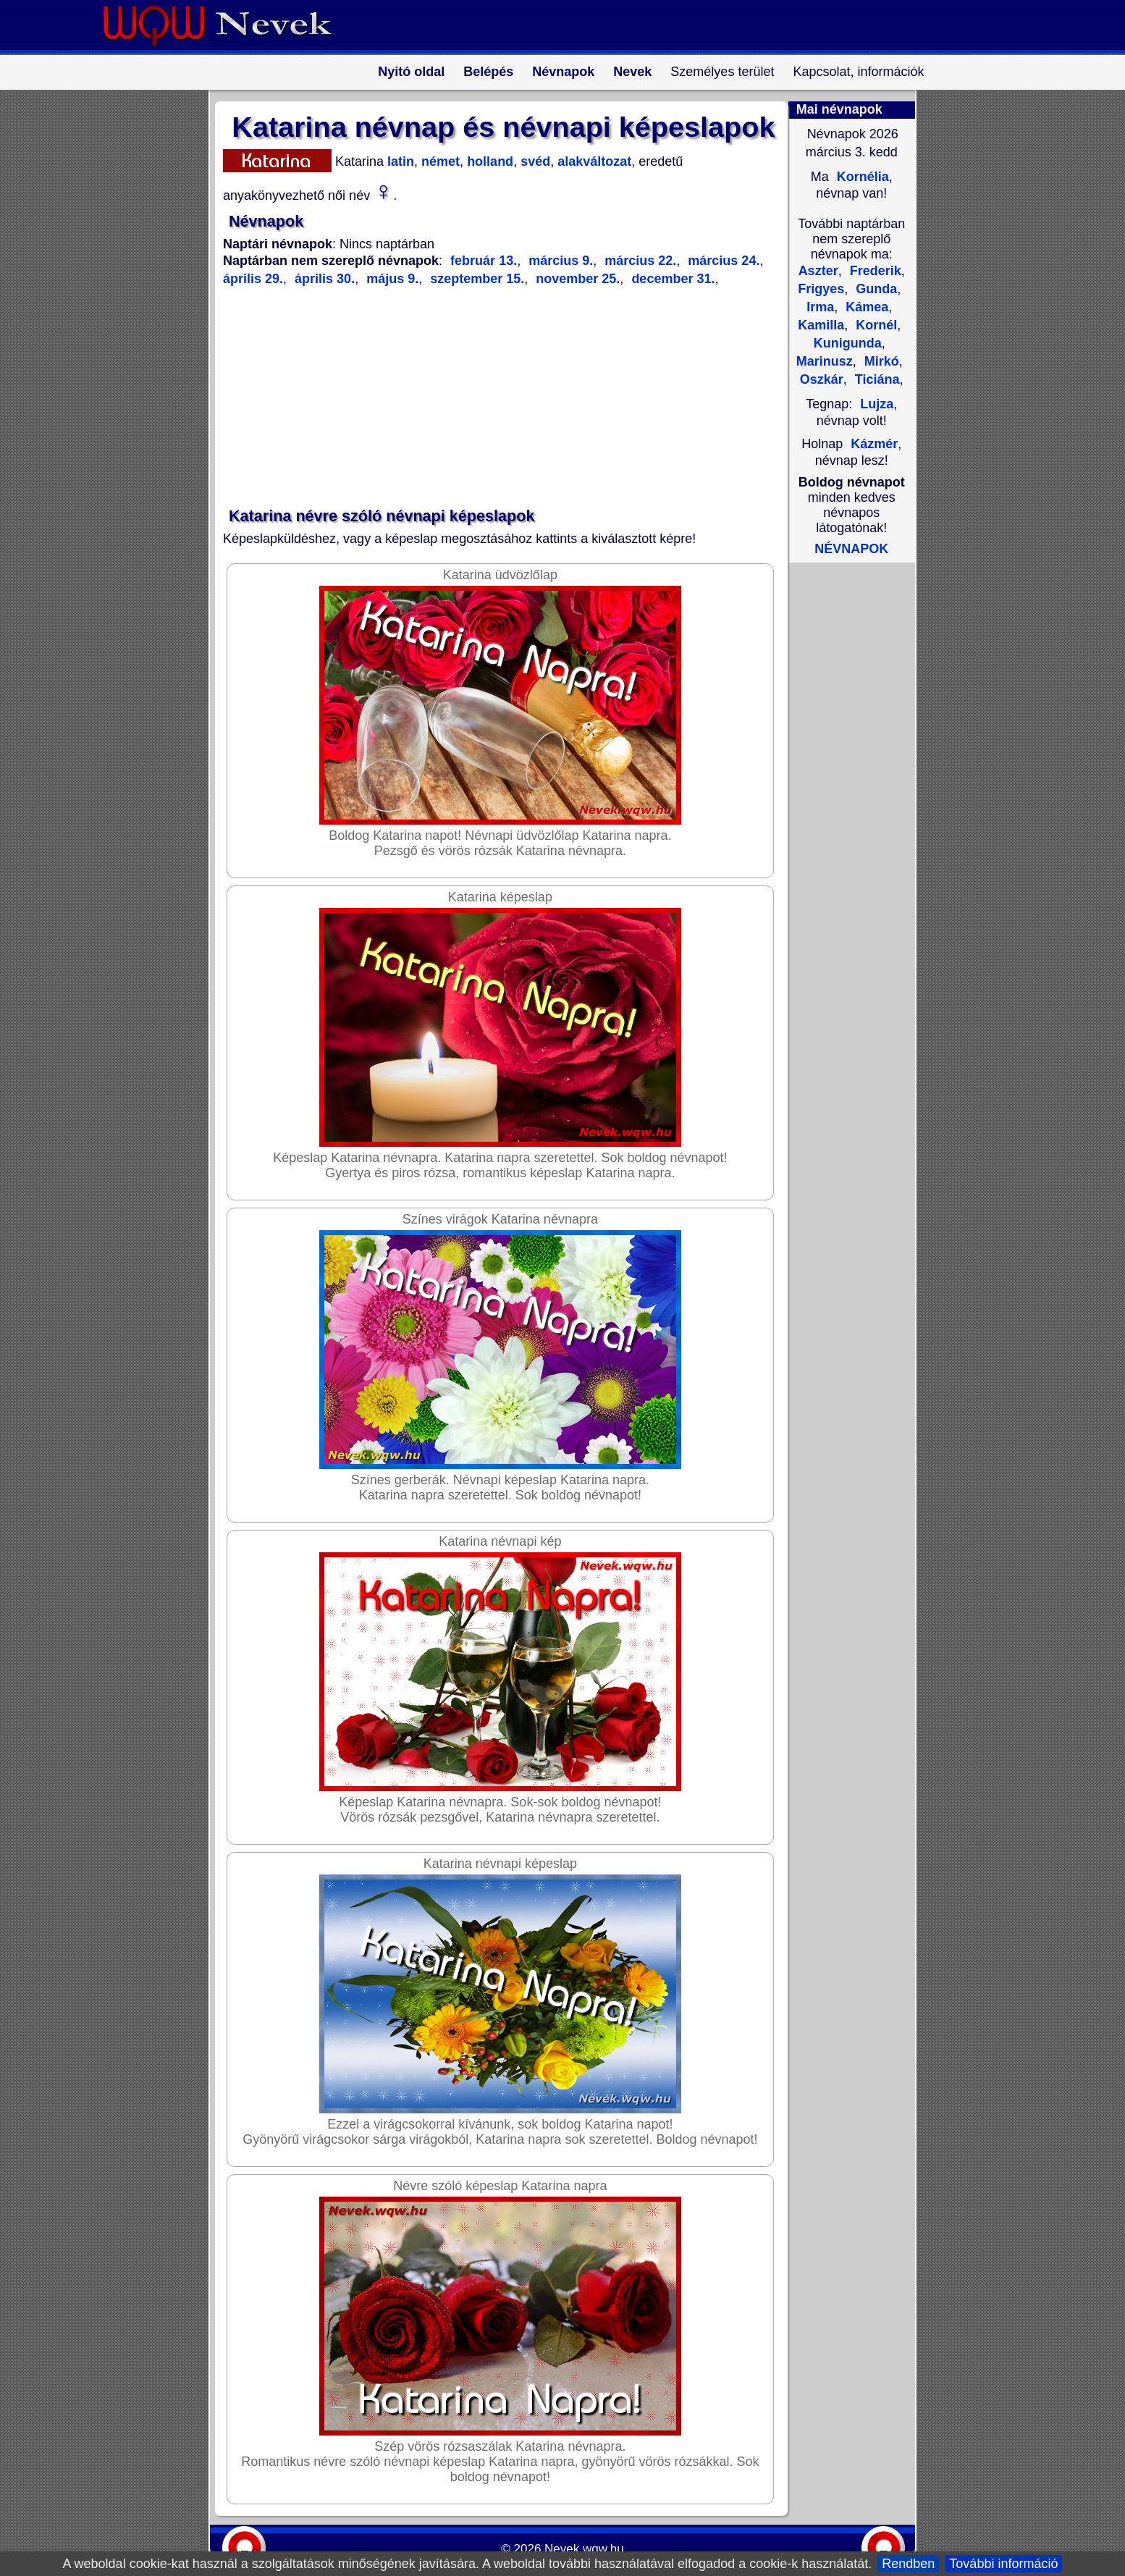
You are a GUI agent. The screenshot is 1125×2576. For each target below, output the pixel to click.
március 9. (559, 260)
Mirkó (880, 361)
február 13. (483, 260)
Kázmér (874, 444)
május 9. (390, 279)
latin (399, 161)
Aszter (818, 271)
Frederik (873, 271)
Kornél (874, 325)
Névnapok (563, 71)
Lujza (876, 404)
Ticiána (875, 379)
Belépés (488, 71)
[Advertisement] (494, 397)
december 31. (671, 279)
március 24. (721, 260)
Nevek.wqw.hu (584, 2549)
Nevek (632, 71)
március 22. (638, 260)
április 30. (323, 279)
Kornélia (861, 176)
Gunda (874, 289)
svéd (533, 161)
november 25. (576, 279)
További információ (1003, 2563)
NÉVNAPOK (851, 549)
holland (488, 161)
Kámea (865, 307)
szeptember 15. (475, 279)
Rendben (908, 2563)
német (439, 161)
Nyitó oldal (411, 71)
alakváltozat (592, 161)
